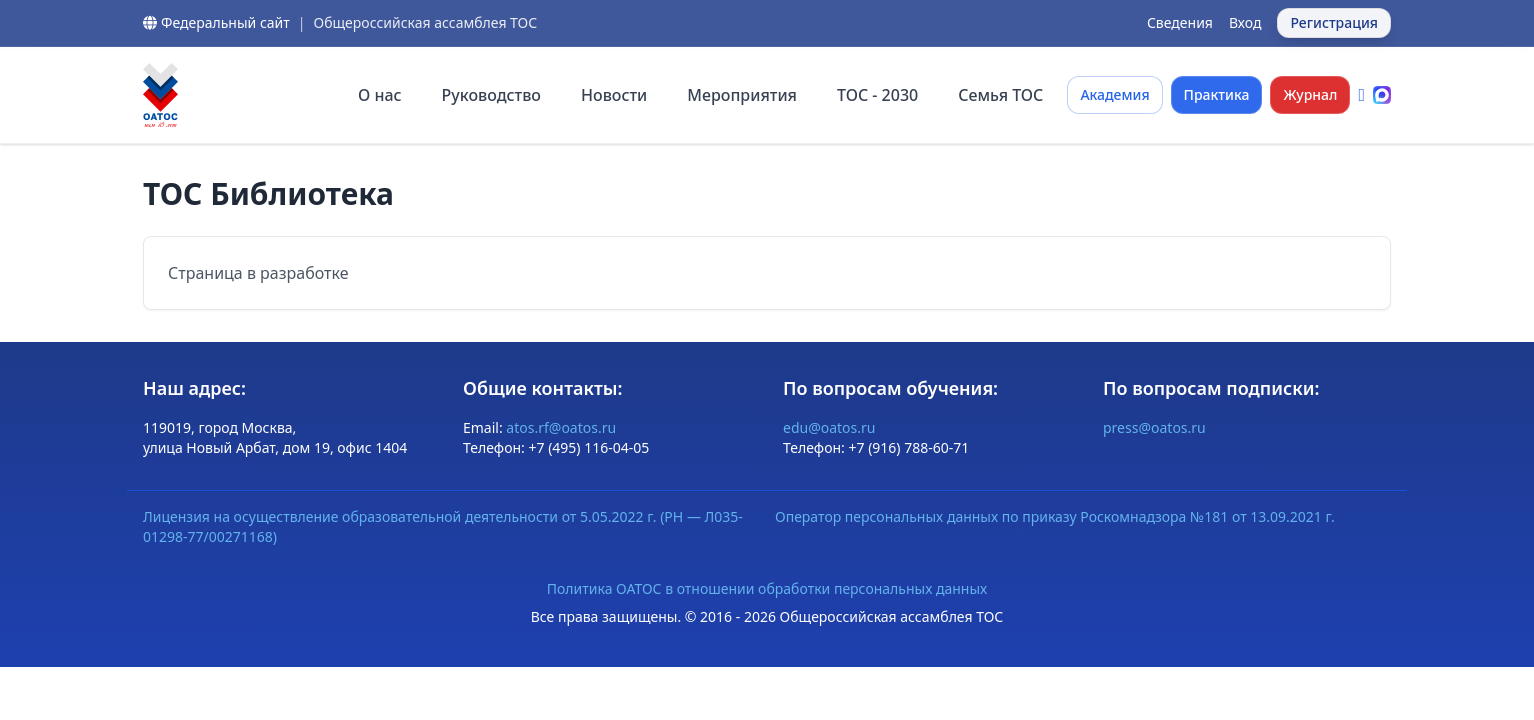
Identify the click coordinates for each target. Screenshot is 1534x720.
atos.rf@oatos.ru (561, 427)
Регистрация (1334, 22)
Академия (1114, 94)
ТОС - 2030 (877, 95)
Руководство (491, 95)
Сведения (1180, 22)
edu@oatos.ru (829, 427)
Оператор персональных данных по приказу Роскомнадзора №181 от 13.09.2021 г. (1055, 516)
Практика (1217, 94)
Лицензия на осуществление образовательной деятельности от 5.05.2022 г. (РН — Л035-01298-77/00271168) (443, 526)
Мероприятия (742, 95)
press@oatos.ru (1154, 427)
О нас (380, 95)
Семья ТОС (1000, 95)
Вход (1245, 22)
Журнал (1310, 94)
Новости (614, 95)
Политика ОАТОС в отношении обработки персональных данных (767, 588)
